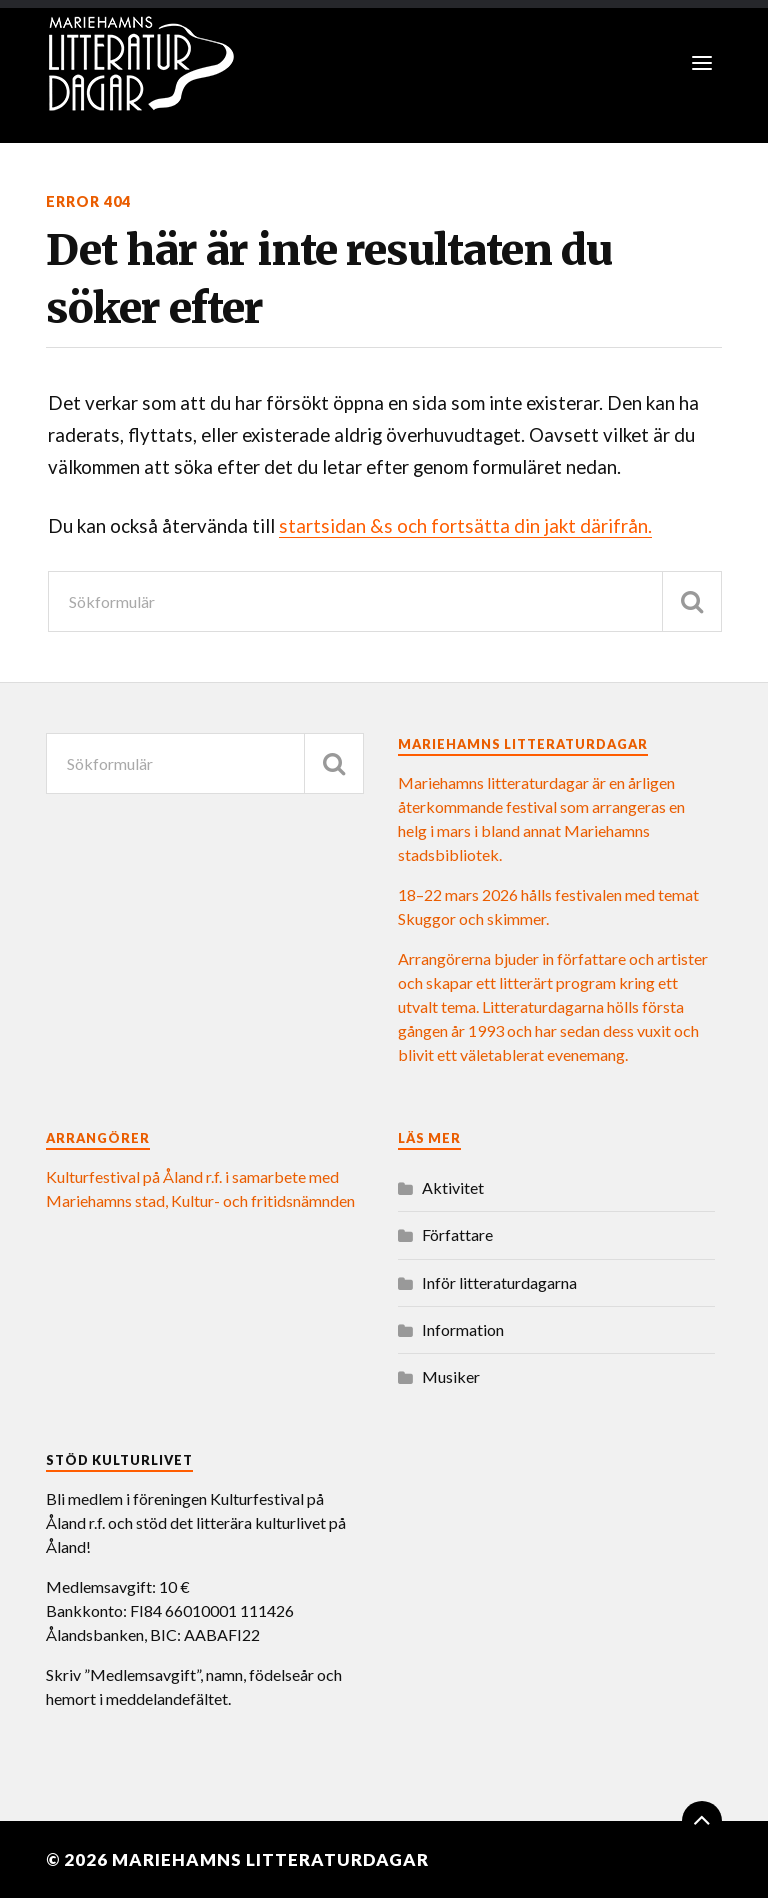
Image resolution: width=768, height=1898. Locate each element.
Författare (457, 1234)
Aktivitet (453, 1187)
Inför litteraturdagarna (499, 1282)
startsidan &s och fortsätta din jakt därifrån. (465, 526)
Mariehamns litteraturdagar (270, 1859)
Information (463, 1329)
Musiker (451, 1376)
